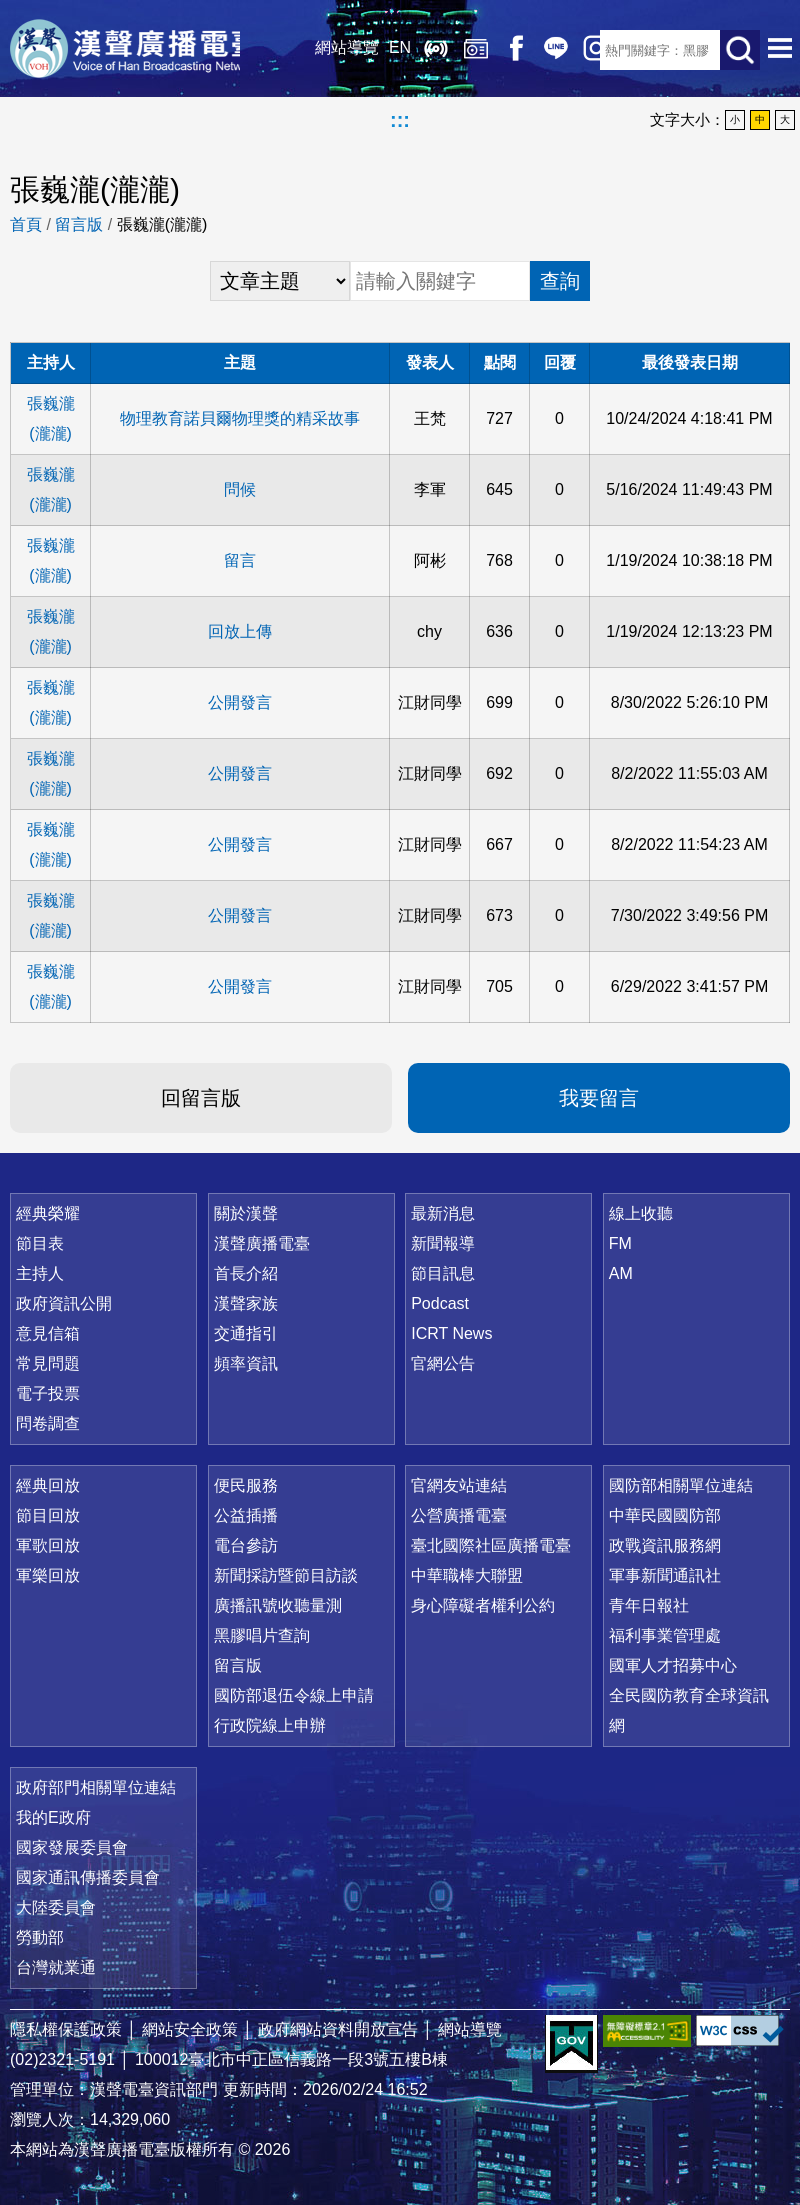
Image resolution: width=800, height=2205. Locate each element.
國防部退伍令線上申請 (294, 1695)
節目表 (40, 1243)
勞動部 (40, 1937)
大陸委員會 (56, 1907)
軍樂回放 (48, 1575)
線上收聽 (420, 50)
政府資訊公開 (64, 1303)
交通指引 (246, 1333)
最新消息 (443, 1213)
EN (384, 49)
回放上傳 (240, 631)
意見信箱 (48, 1333)
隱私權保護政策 (66, 2029)
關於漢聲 (246, 1213)
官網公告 (443, 1363)
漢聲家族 (246, 1303)
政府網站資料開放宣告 (338, 2029)
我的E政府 (53, 1817)
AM (621, 1273)
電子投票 (48, 1393)
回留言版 (201, 1098)
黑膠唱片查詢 (262, 1635)
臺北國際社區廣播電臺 (491, 1545)
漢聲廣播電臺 (135, 50)
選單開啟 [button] (780, 50)
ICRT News (451, 1333)
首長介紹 (246, 1273)
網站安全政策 (190, 2029)
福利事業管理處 (665, 1635)
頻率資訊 (246, 1363)
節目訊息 (443, 1273)
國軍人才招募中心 (673, 1665)
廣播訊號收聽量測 (278, 1605)
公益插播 (246, 1515)
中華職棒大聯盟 (467, 1575)
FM (620, 1243)
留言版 (79, 224)
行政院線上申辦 (270, 1725)
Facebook (500, 50)
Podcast (440, 1303)
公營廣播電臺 (459, 1515)
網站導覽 (331, 49)
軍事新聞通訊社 (665, 1575)
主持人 (40, 1273)
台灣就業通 (56, 1967)
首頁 (26, 224)
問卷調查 (48, 1423)
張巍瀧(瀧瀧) (51, 418)
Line (540, 50)
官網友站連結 (459, 1485)
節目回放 (48, 1515)
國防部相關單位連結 (681, 1485)
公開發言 (240, 702)
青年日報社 (649, 1605)
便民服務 (246, 1485)
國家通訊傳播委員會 (88, 1877)
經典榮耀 (48, 1213)
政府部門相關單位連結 (96, 1787)
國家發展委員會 (72, 1847)
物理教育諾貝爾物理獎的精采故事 (240, 418)
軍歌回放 (48, 1545)
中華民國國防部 (665, 1515)
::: (400, 120)
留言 (240, 560)
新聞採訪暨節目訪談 (286, 1575)
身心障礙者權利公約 (483, 1605)
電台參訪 (246, 1545)
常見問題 (48, 1363)
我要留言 (599, 1098)
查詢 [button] (560, 281)
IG (580, 50)
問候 (240, 489)
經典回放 (460, 50)
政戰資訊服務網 (665, 1545)
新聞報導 (443, 1243)
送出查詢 (740, 50)
